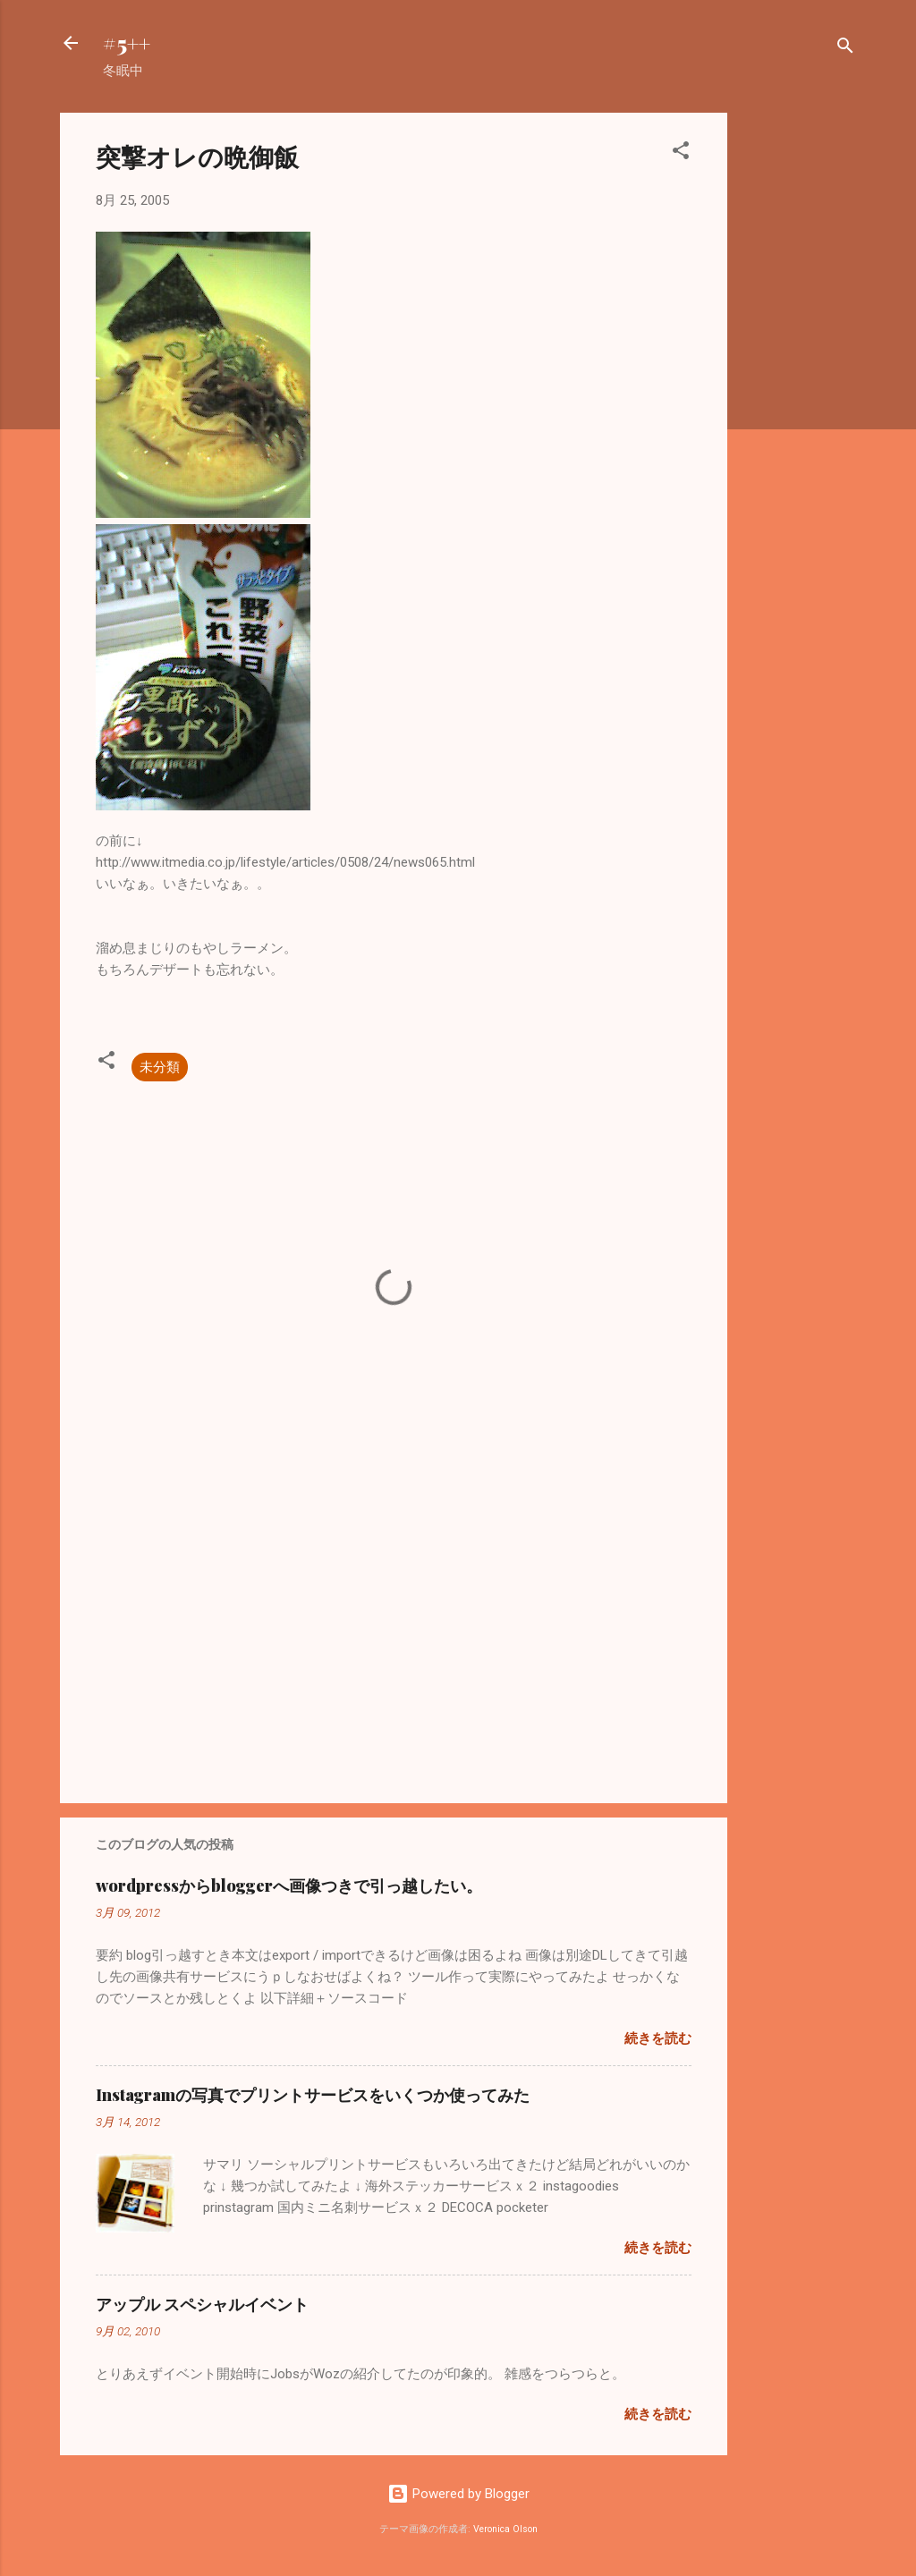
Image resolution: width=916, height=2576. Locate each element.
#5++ (126, 43)
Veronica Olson (505, 2529)
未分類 (160, 1067)
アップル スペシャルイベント (202, 2304)
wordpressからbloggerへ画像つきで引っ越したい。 (289, 1885)
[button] (680, 153)
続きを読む (657, 2038)
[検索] (845, 48)
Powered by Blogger (458, 2494)
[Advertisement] (799, 381)
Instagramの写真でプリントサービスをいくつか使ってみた (313, 2095)
